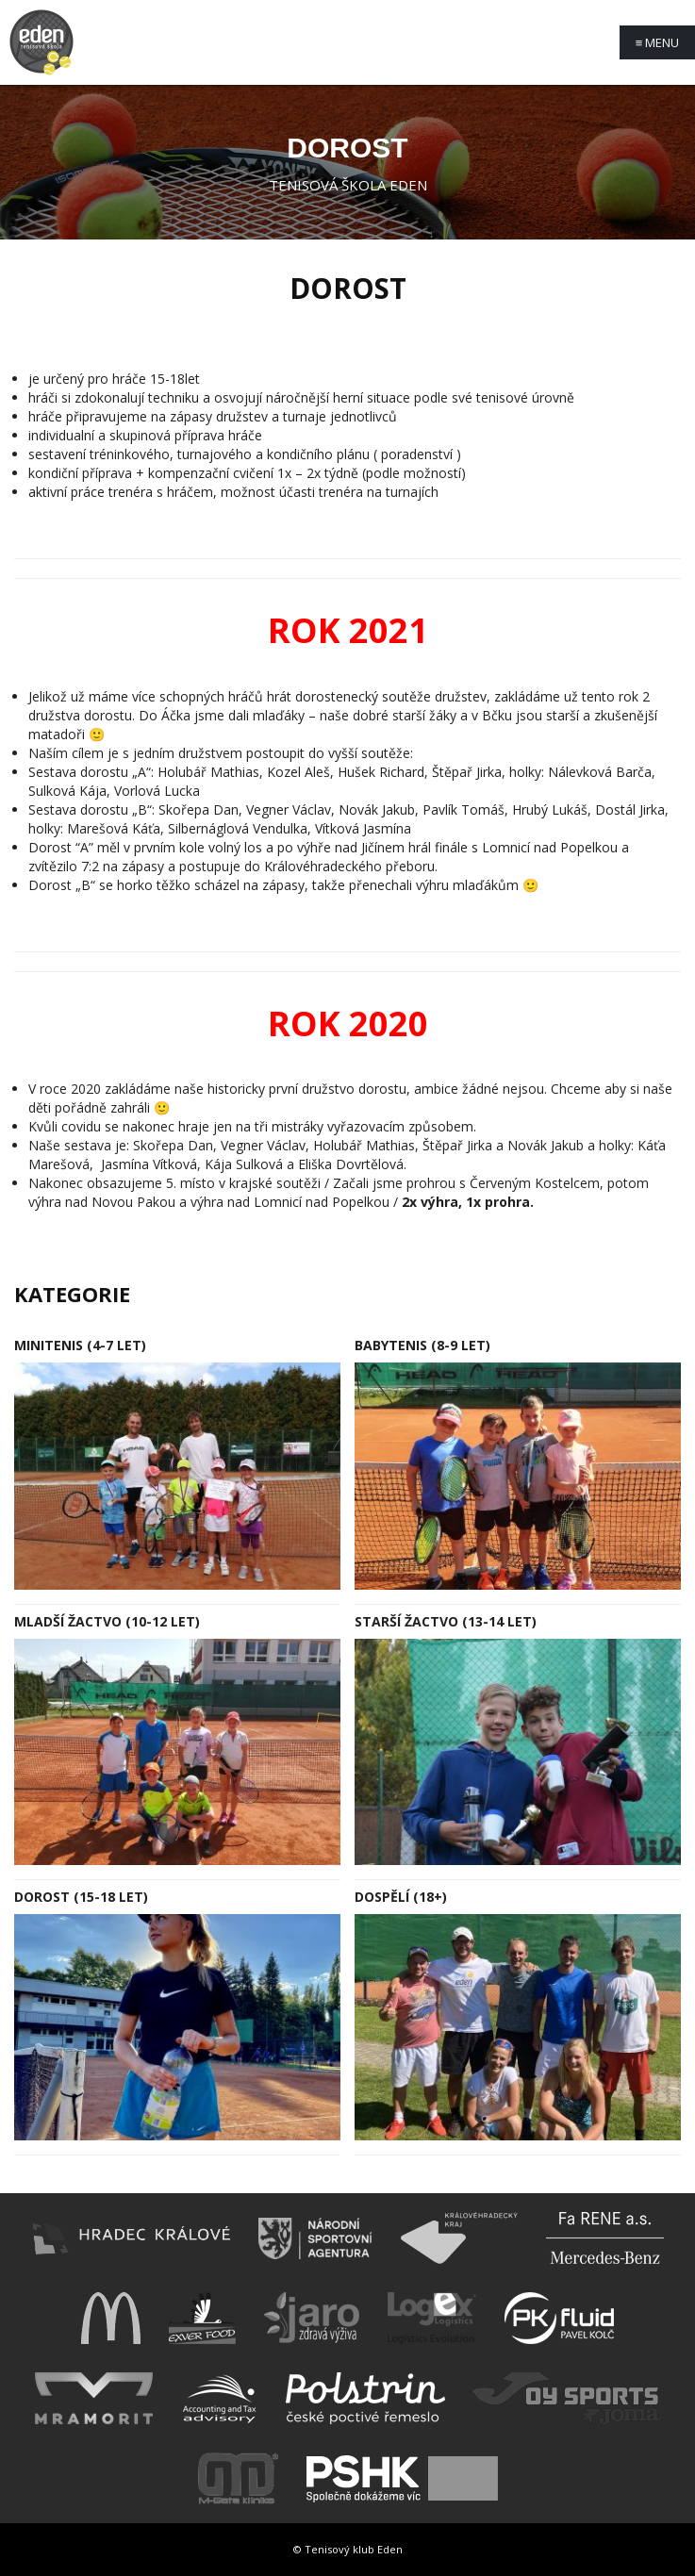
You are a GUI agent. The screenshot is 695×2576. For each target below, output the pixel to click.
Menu (658, 42)
